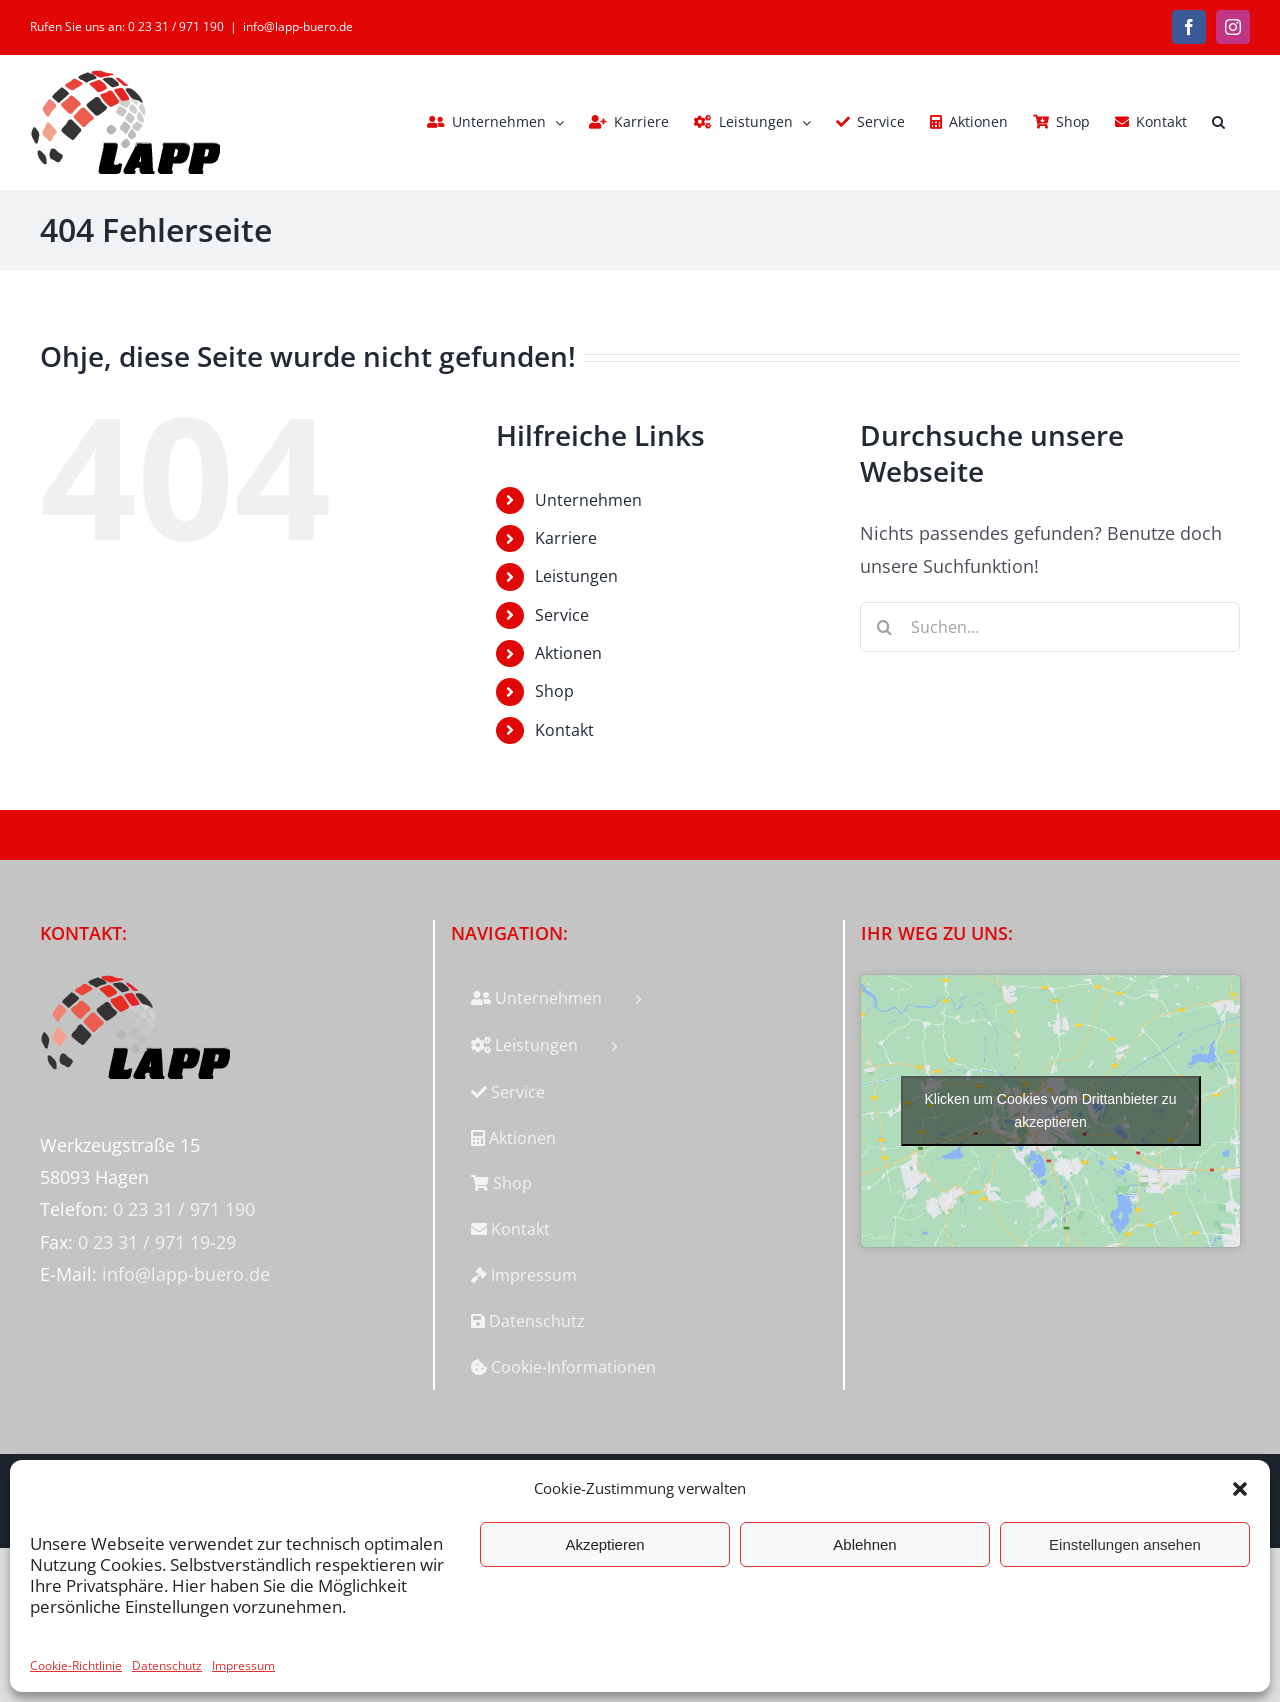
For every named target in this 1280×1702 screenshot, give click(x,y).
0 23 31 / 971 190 (184, 1209)
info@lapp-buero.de (298, 26)
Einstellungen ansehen (1125, 1544)
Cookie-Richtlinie (76, 1665)
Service (562, 615)
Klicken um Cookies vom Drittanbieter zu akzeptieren (1051, 1110)
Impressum (243, 1665)
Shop (554, 691)
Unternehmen (588, 500)
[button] (1240, 1489)
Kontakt (564, 730)
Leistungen (576, 576)
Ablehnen (864, 1544)
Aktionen (568, 653)
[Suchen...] (1050, 627)
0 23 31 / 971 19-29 (157, 1242)
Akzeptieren (604, 1544)
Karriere (566, 538)
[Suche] (885, 627)
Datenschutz (167, 1665)
